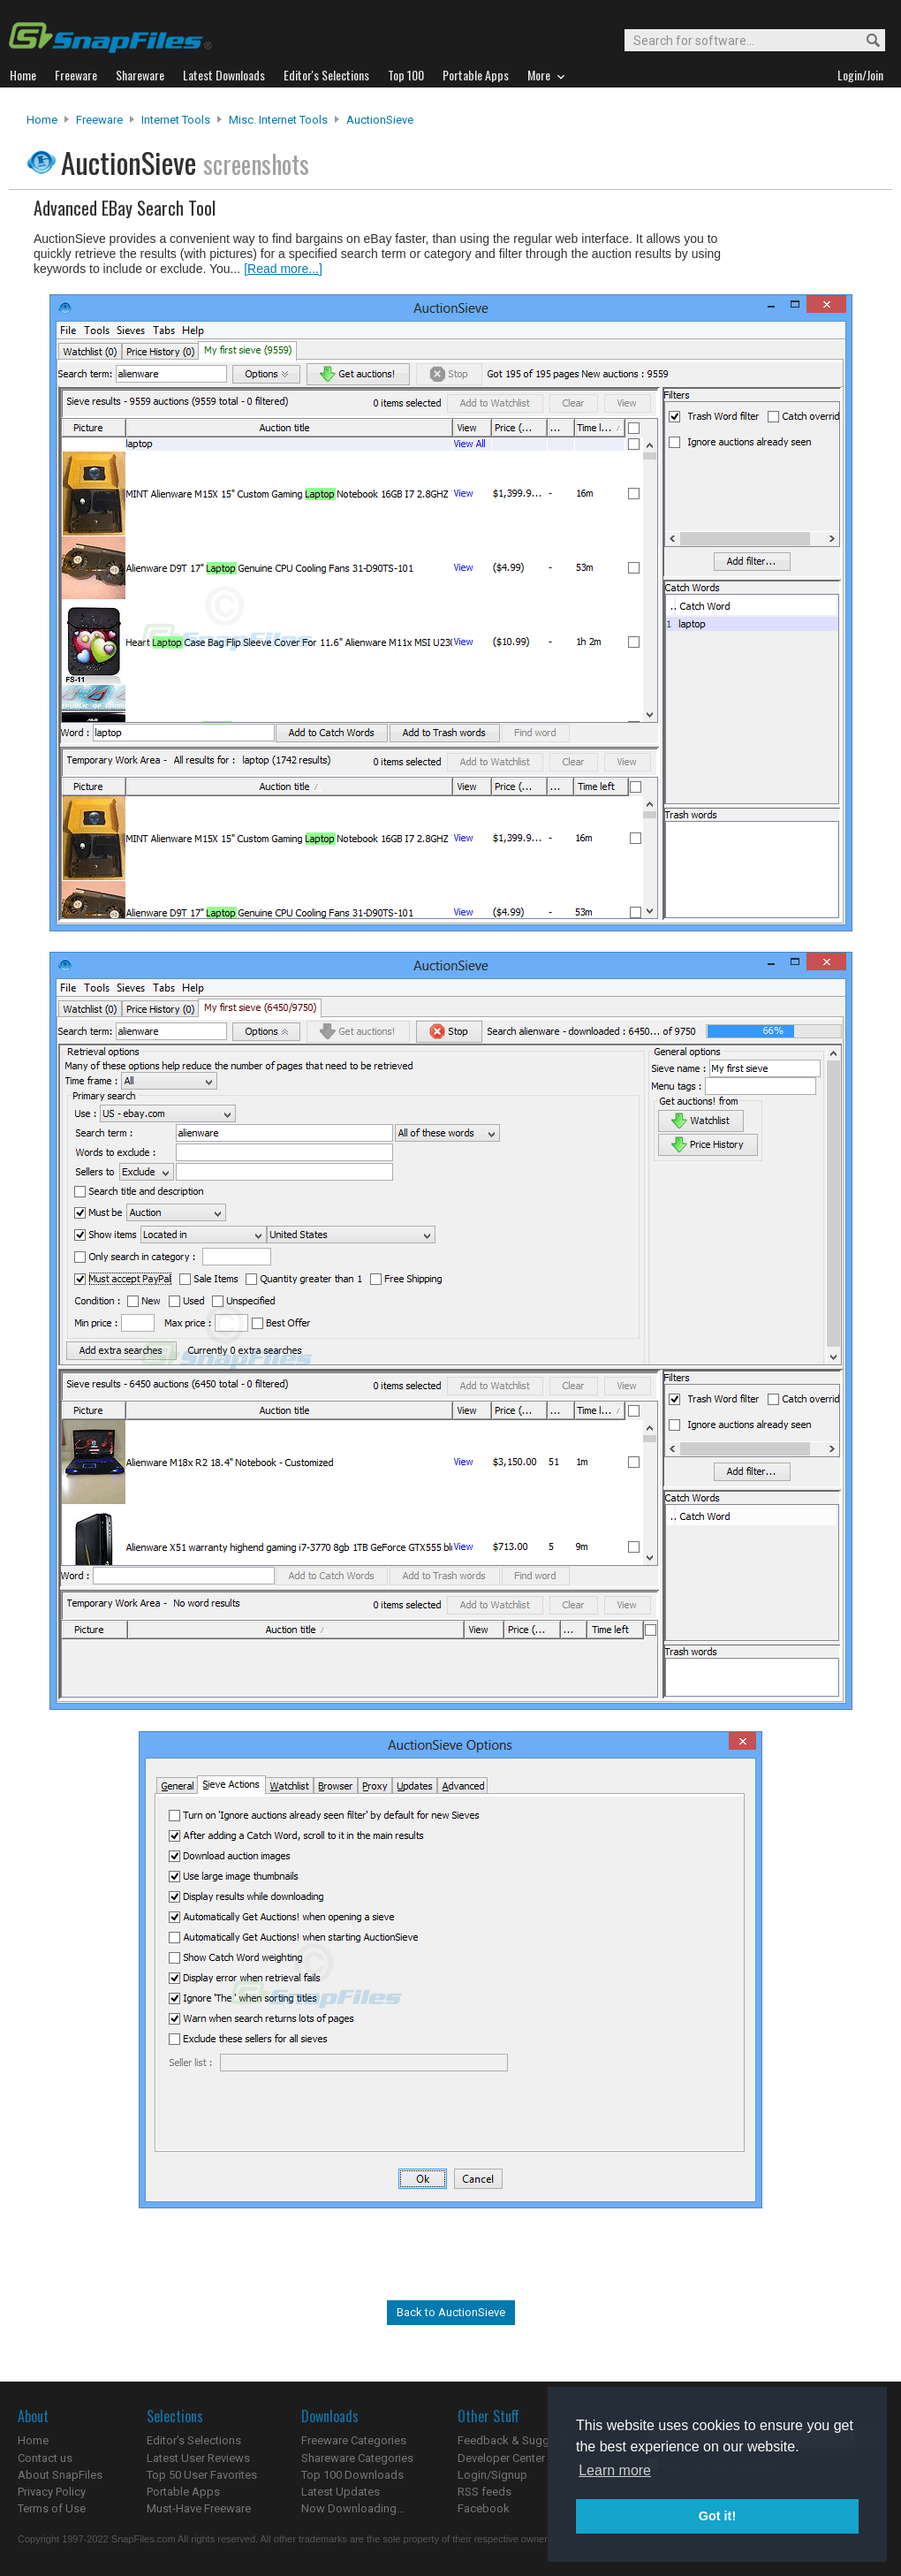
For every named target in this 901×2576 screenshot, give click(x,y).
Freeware (99, 119)
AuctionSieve (379, 119)
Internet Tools (175, 119)
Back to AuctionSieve (451, 2312)
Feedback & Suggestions (522, 2440)
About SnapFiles (60, 2474)
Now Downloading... (353, 2508)
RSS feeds (484, 2491)
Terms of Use (52, 2508)
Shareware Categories (357, 2458)
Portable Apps (183, 2491)
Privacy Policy (52, 2491)
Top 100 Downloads (352, 2474)
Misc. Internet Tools (278, 119)
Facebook (484, 2508)
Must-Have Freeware (199, 2508)
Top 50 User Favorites (202, 2474)
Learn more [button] (615, 2470)
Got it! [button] (717, 2516)
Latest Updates (340, 2491)
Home (41, 119)
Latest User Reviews (198, 2458)
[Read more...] (283, 269)
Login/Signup (492, 2474)
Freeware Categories (353, 2440)
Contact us (45, 2458)
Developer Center (501, 2458)
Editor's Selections (194, 2440)
